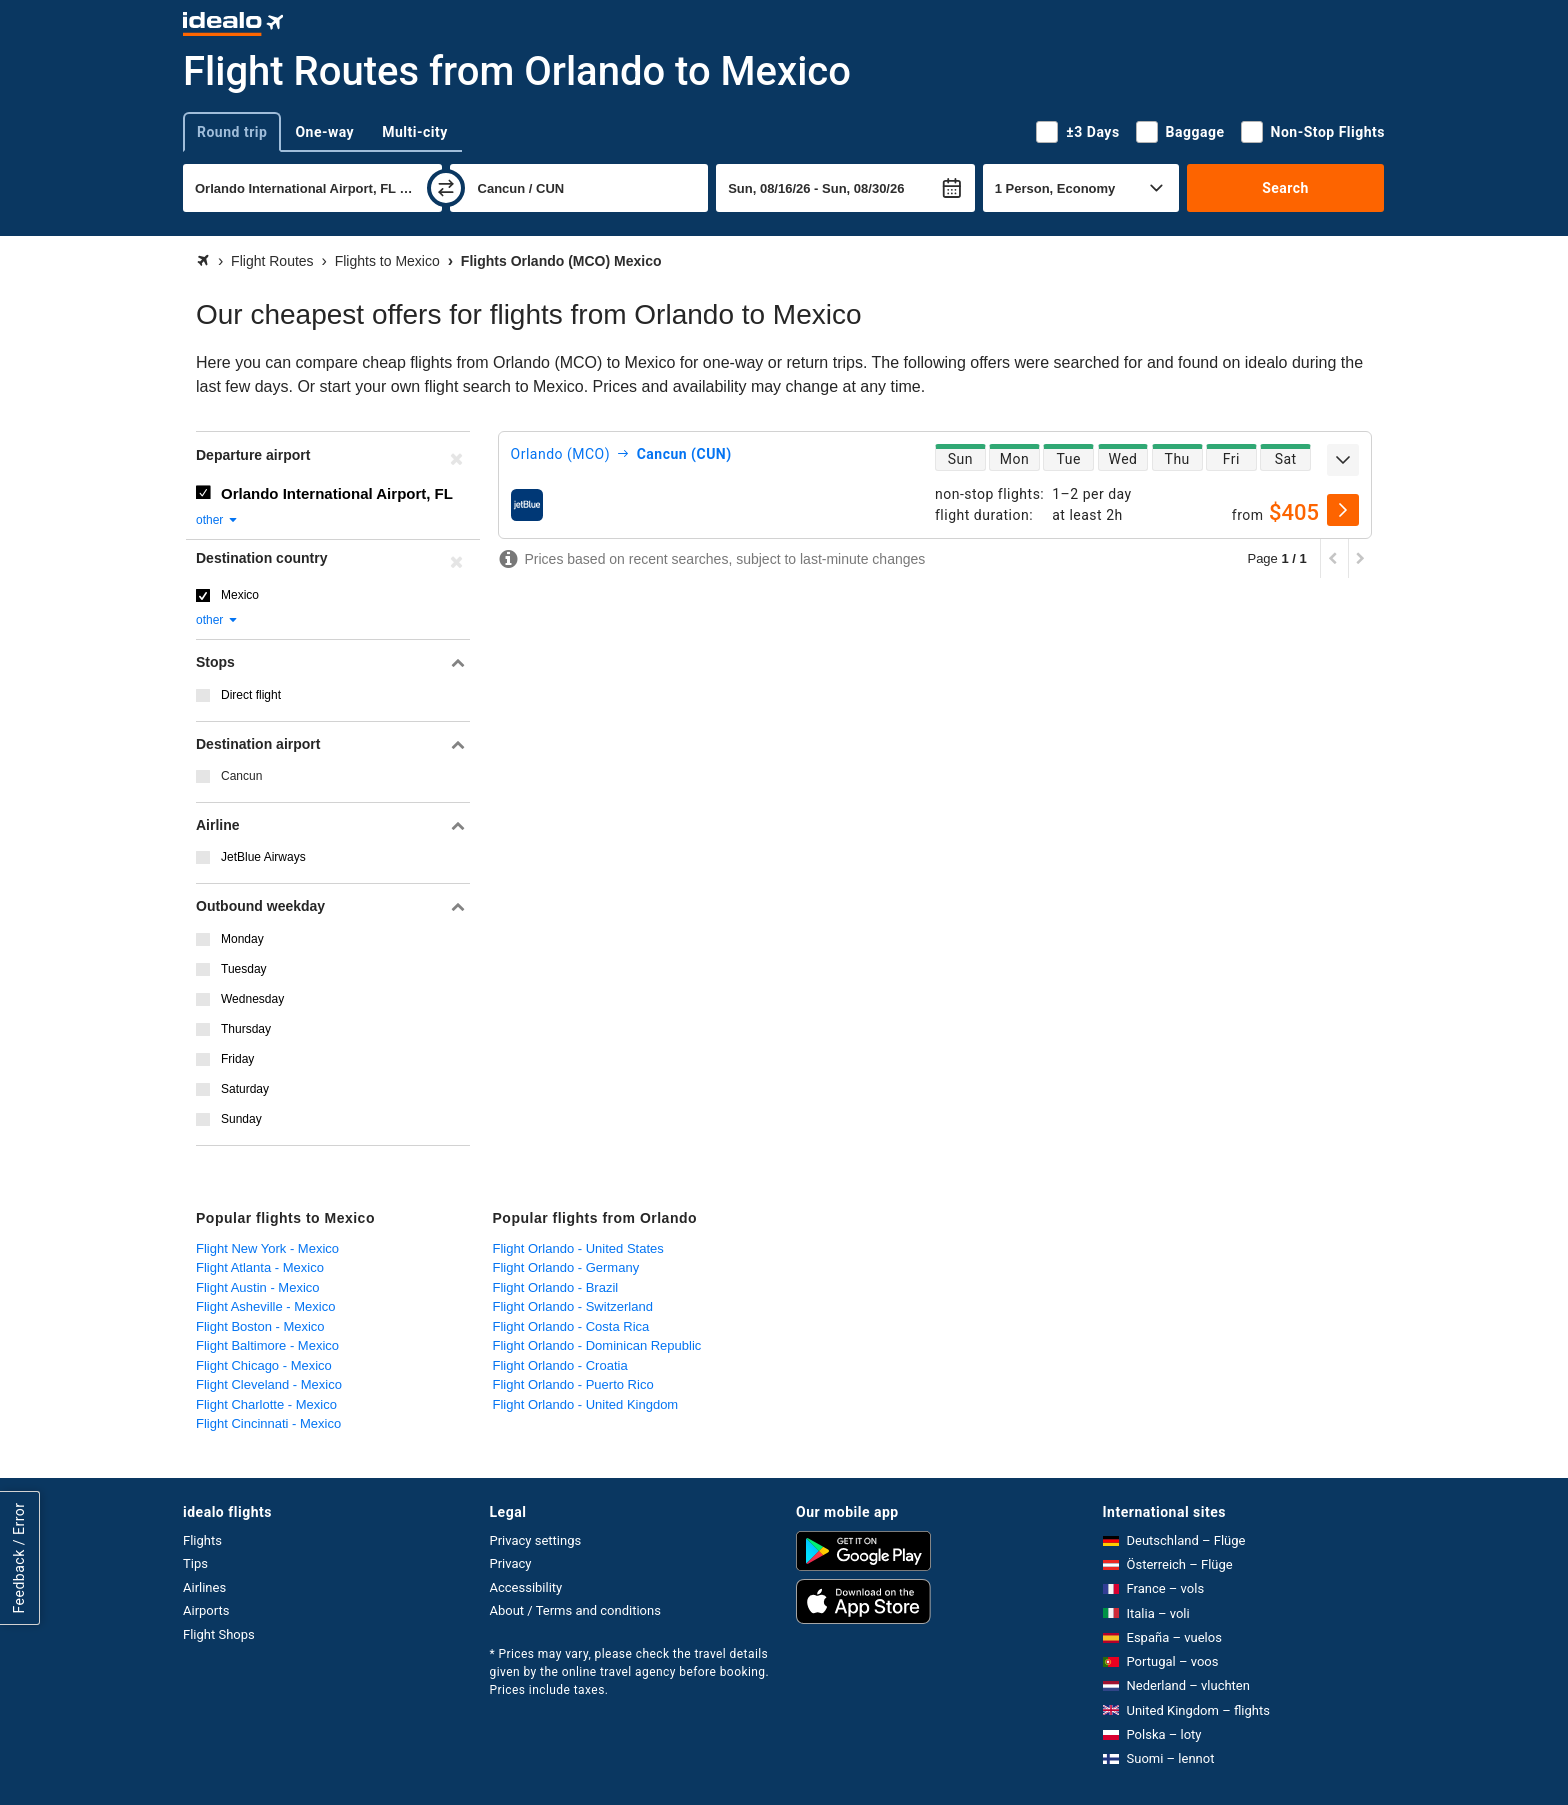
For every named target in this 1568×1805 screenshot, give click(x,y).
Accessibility (526, 1587)
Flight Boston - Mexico (260, 1326)
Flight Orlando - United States (578, 1248)
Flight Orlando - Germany (566, 1267)
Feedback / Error (19, 1557)
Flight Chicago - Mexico (264, 1365)
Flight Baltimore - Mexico (267, 1345)
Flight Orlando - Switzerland (573, 1306)
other (217, 520)
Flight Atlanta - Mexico (260, 1267)
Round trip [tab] (232, 132)
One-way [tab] (324, 132)
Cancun (241, 776)
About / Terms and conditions (575, 1610)
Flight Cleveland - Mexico (269, 1384)
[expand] (1343, 460)
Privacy (511, 1563)
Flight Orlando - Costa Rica (571, 1326)
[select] (1343, 510)
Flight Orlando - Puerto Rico (573, 1384)
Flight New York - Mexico (267, 1248)
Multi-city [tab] (415, 132)
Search (1285, 188)
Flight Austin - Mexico (258, 1287)
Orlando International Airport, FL (337, 493)
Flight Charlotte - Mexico (266, 1404)
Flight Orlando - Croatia (560, 1365)
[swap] (446, 188)
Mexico (240, 595)
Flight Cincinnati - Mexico (268, 1423)
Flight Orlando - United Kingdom (586, 1404)
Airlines (204, 1587)
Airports (206, 1610)
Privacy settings (536, 1540)
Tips (195, 1563)
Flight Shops (219, 1634)
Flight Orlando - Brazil (556, 1287)
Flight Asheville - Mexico (265, 1306)
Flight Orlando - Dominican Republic (597, 1345)
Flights (202, 1540)
